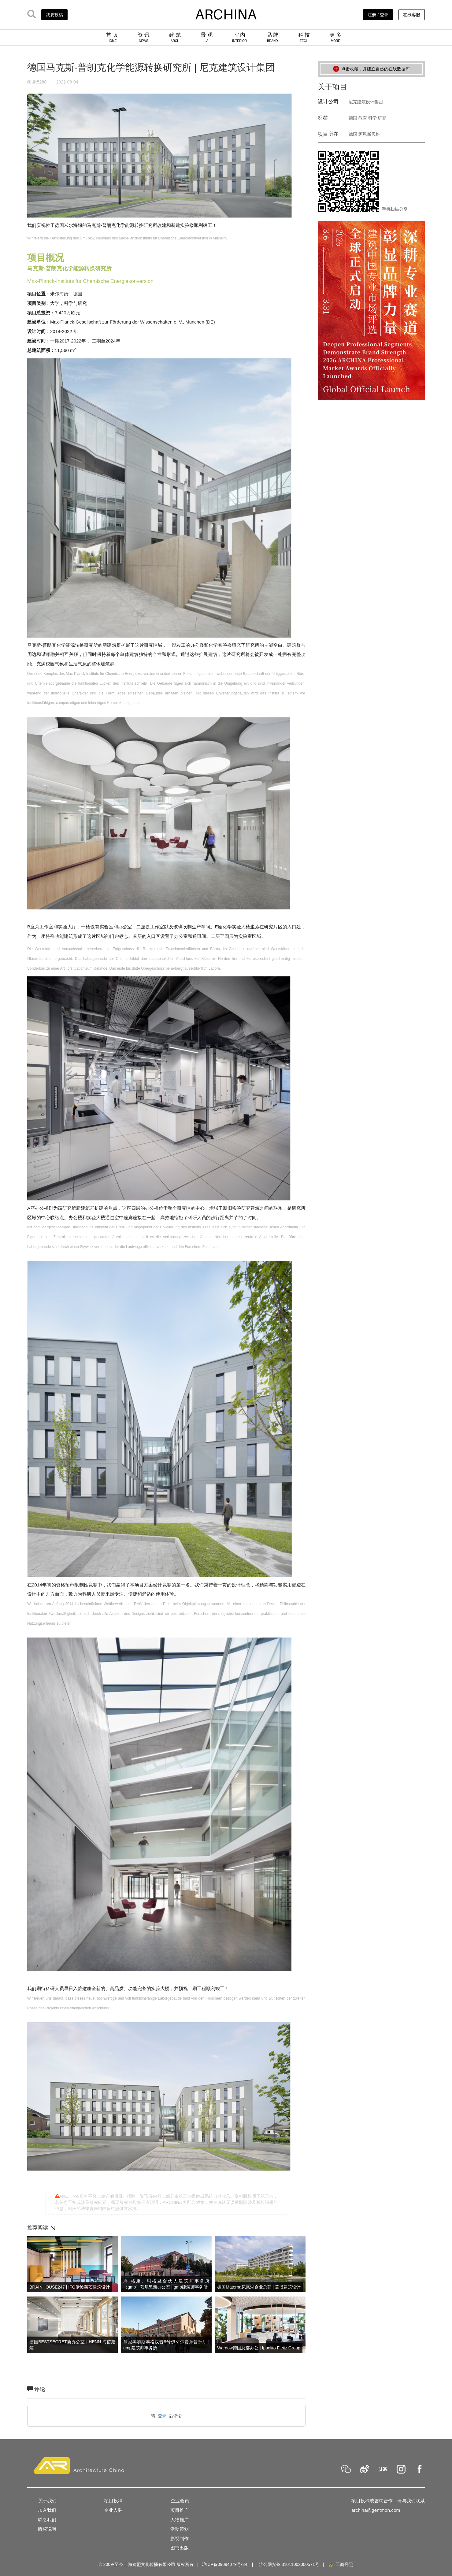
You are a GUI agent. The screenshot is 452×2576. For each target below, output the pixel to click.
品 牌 (273, 37)
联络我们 (47, 2519)
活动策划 (179, 2529)
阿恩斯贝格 (369, 134)
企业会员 (180, 2500)
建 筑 (175, 37)
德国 (353, 118)
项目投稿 (113, 2500)
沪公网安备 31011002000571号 (289, 2564)
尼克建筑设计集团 (366, 101)
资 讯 (144, 37)
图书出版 (179, 2547)
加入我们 (47, 2510)
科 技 (304, 37)
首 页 (112, 37)
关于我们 (47, 2500)
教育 (362, 118)
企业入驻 (113, 2510)
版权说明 (47, 2529)
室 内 (239, 37)
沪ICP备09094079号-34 (224, 2564)
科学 (372, 118)
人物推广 (179, 2519)
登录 (162, 2415)
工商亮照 (340, 2564)
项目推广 (179, 2510)
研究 (382, 118)
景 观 (207, 37)
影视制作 (179, 2538)
